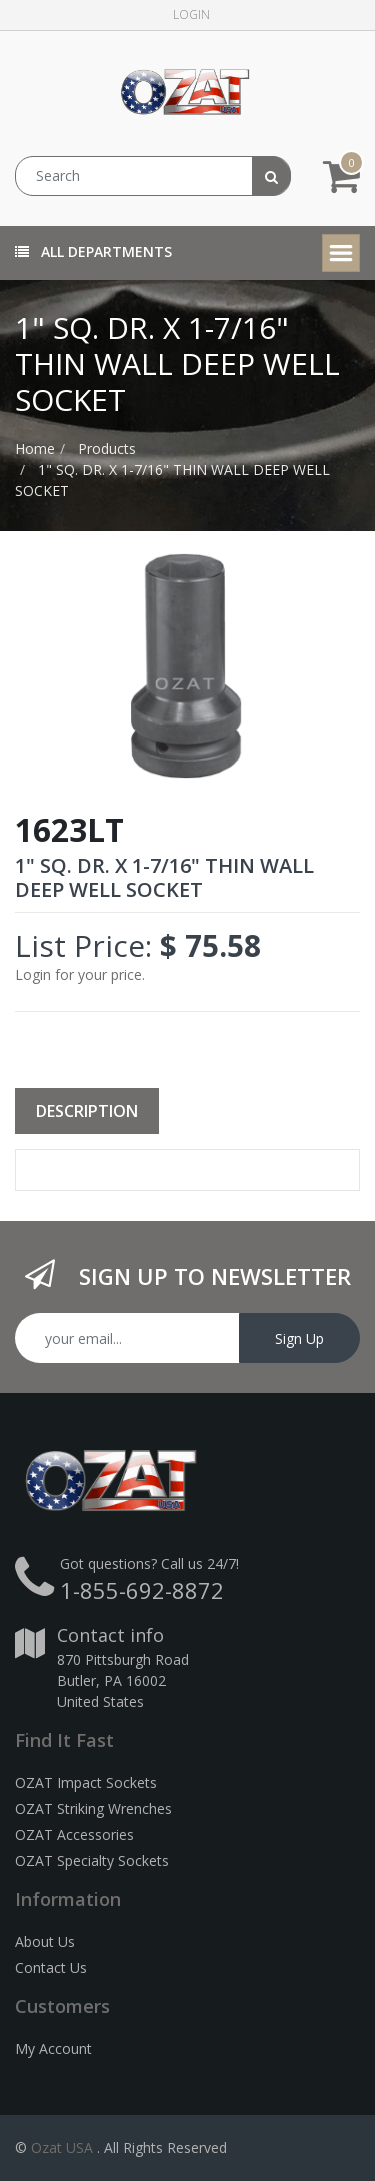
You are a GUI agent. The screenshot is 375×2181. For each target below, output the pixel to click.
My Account (53, 2048)
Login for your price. (80, 974)
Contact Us (51, 1967)
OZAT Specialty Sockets (92, 1860)
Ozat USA (62, 2147)
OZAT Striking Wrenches (93, 1808)
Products (107, 448)
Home (35, 448)
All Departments (93, 251)
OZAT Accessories (74, 1834)
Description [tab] (87, 1111)
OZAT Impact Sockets (86, 1782)
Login (191, 14)
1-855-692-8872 (142, 1590)
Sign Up (299, 1338)
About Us (45, 1941)
